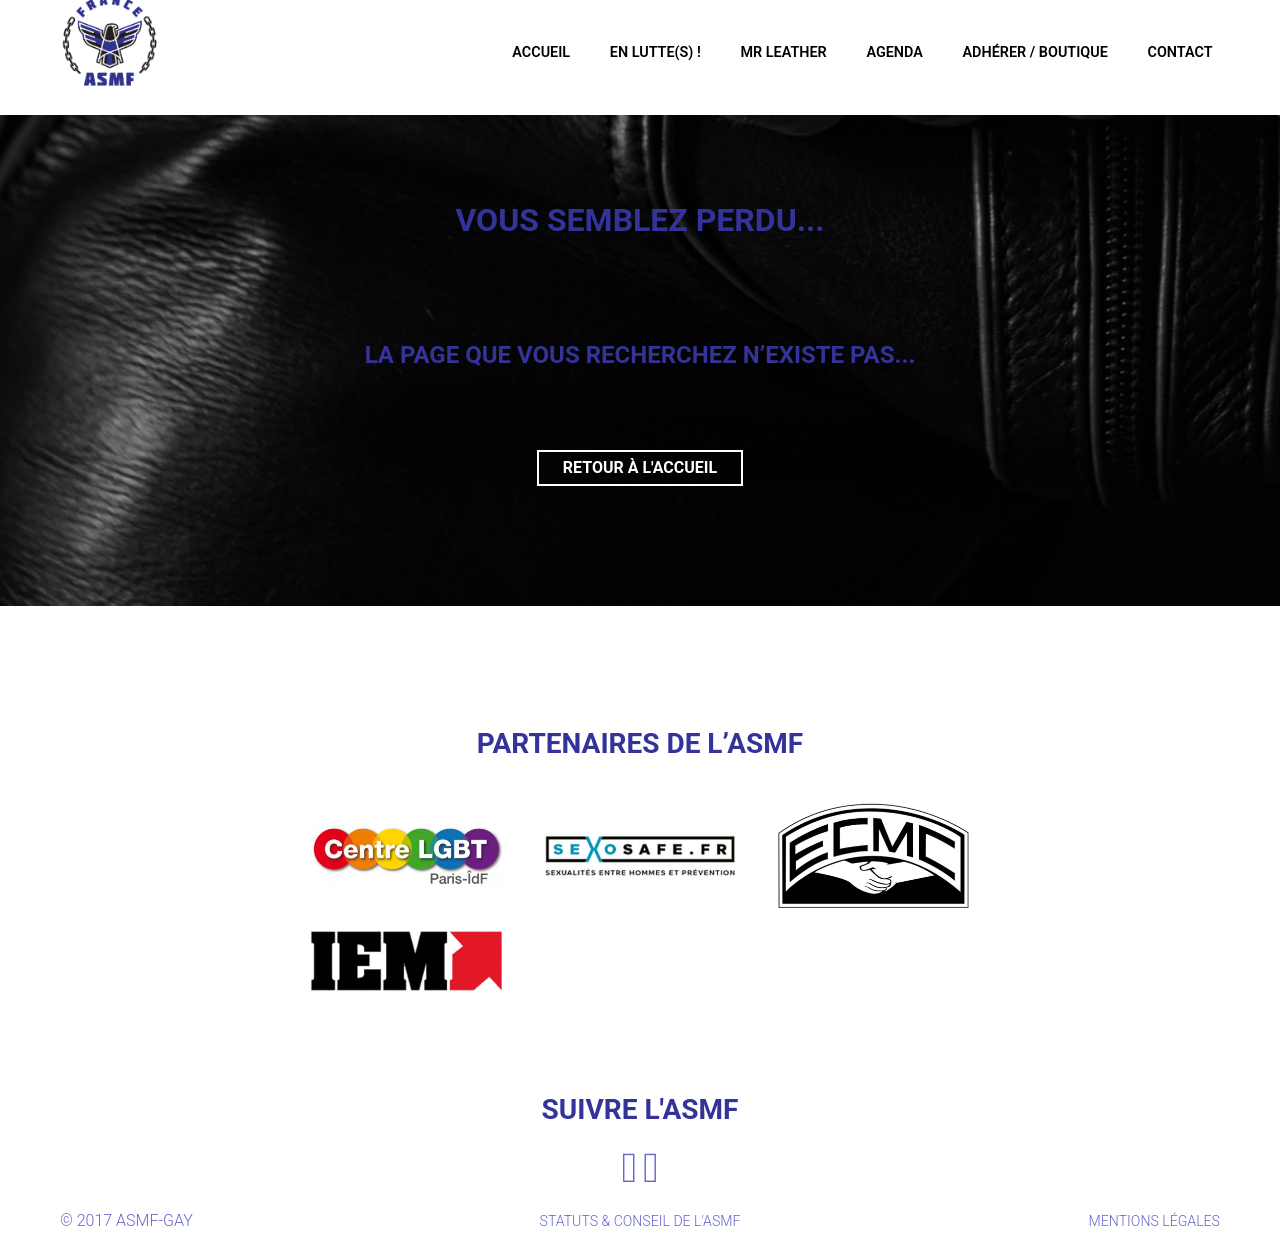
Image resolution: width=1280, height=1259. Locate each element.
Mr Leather (758, 55)
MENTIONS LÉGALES (1145, 1226)
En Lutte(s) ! (625, 55)
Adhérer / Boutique (1018, 55)
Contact (1167, 55)
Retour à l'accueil (640, 467)
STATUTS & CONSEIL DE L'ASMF (640, 1226)
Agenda (873, 55)
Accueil (508, 55)
